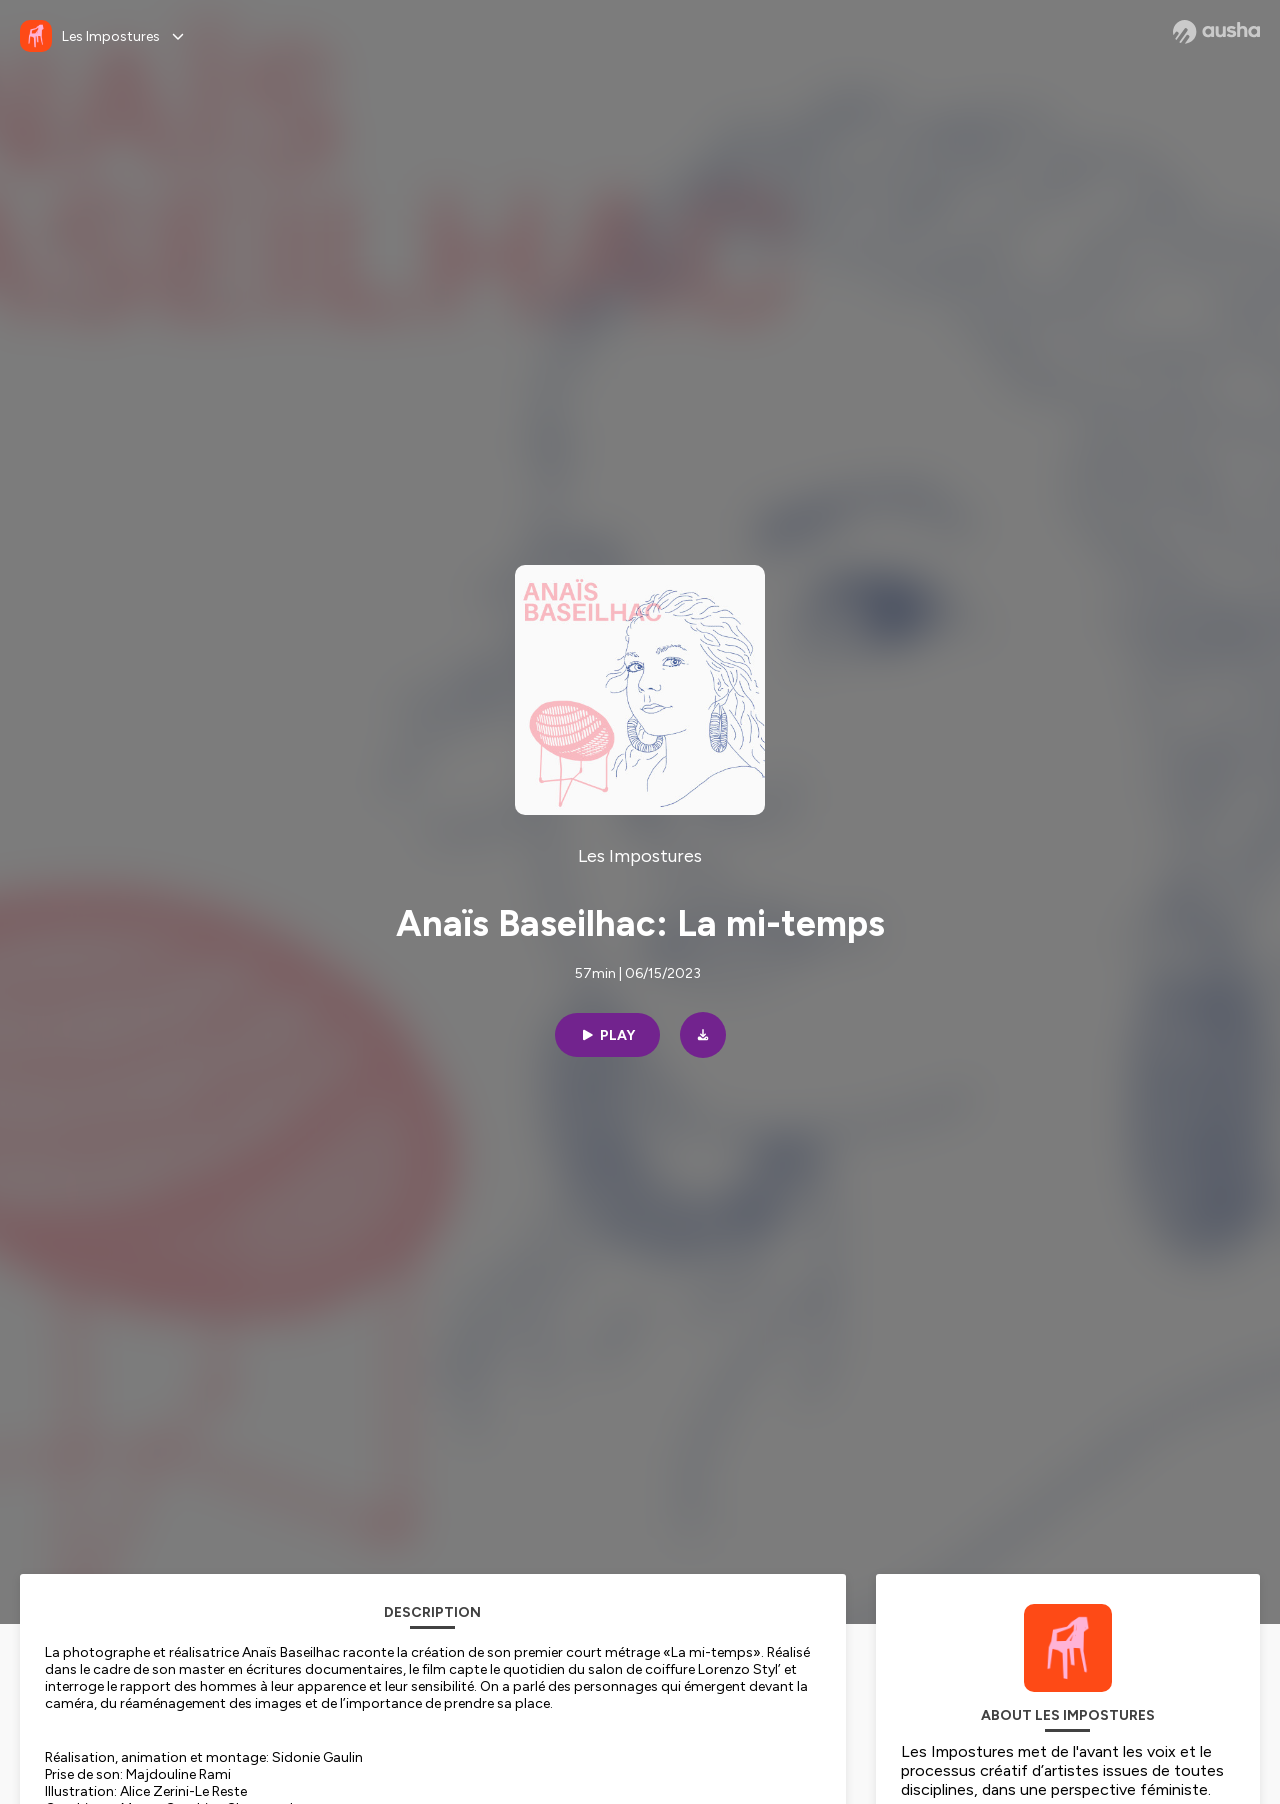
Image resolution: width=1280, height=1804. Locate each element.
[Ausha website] (1216, 32)
